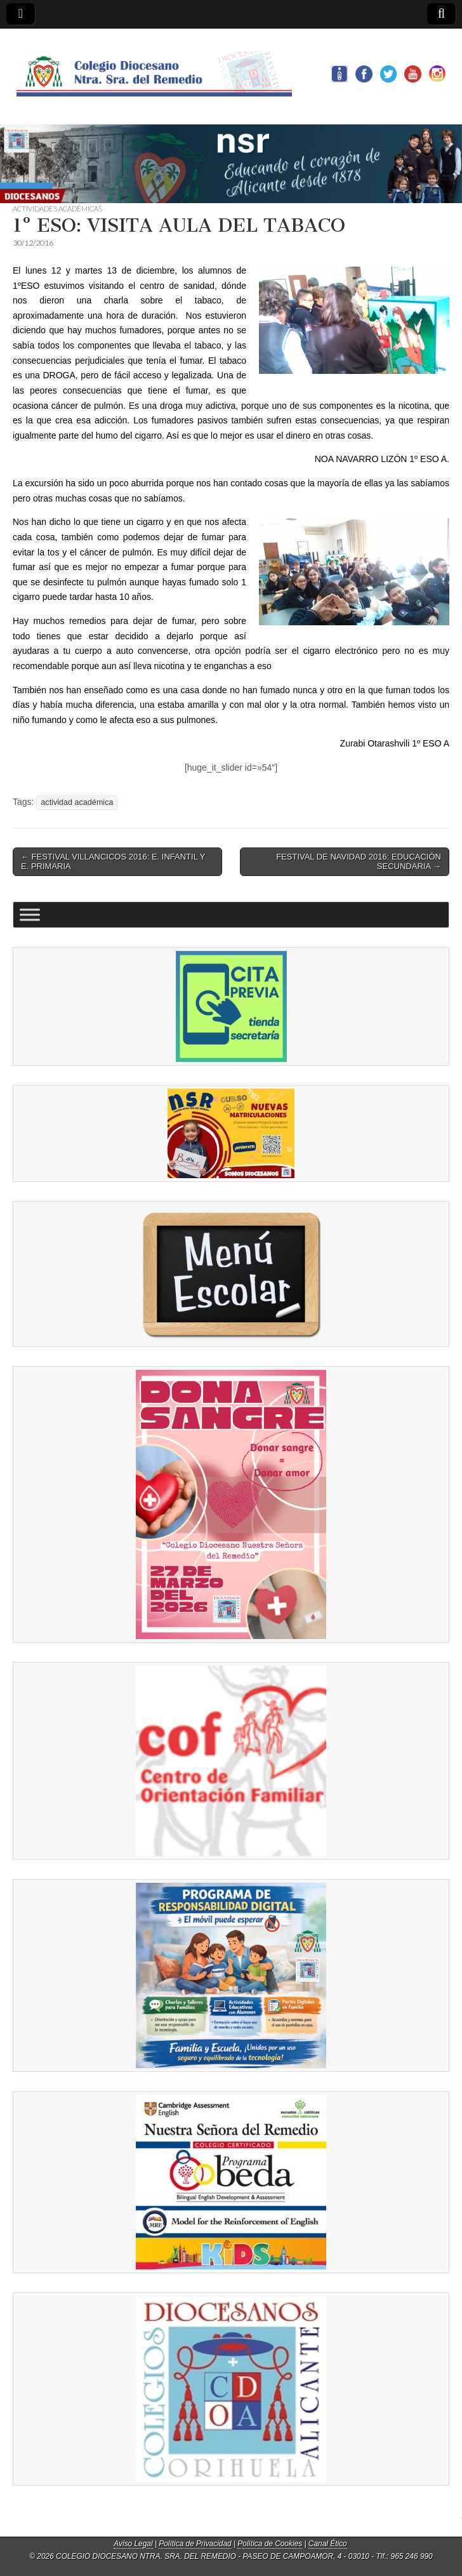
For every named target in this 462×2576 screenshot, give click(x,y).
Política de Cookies (269, 2543)
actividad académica (77, 802)
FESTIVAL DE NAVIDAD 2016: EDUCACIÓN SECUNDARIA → (358, 862)
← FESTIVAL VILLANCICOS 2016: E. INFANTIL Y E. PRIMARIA (113, 862)
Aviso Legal (133, 2543)
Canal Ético (327, 2543)
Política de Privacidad (195, 2543)
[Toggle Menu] (30, 914)
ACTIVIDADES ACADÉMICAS (57, 208)
